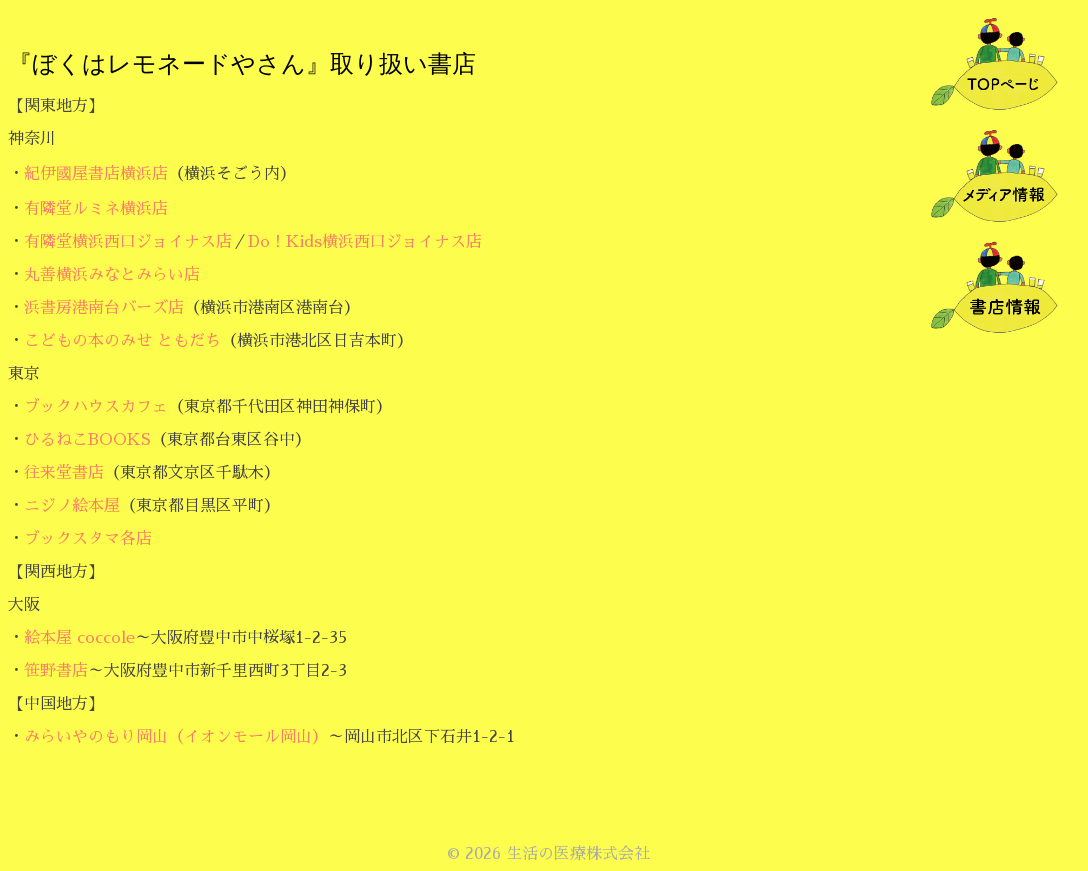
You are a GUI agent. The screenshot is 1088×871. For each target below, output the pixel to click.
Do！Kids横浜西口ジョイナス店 (365, 242)
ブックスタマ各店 (88, 539)
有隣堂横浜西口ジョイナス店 (128, 242)
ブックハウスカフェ (96, 407)
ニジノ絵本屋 (72, 506)
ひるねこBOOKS (87, 440)
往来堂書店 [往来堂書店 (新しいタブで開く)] (64, 473)
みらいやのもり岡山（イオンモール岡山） (176, 737)
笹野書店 (56, 671)
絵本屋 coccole (79, 638)
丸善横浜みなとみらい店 (112, 275)
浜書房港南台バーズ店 (104, 308)
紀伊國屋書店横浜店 (96, 174)
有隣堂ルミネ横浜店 (96, 209)
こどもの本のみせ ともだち (122, 341)
